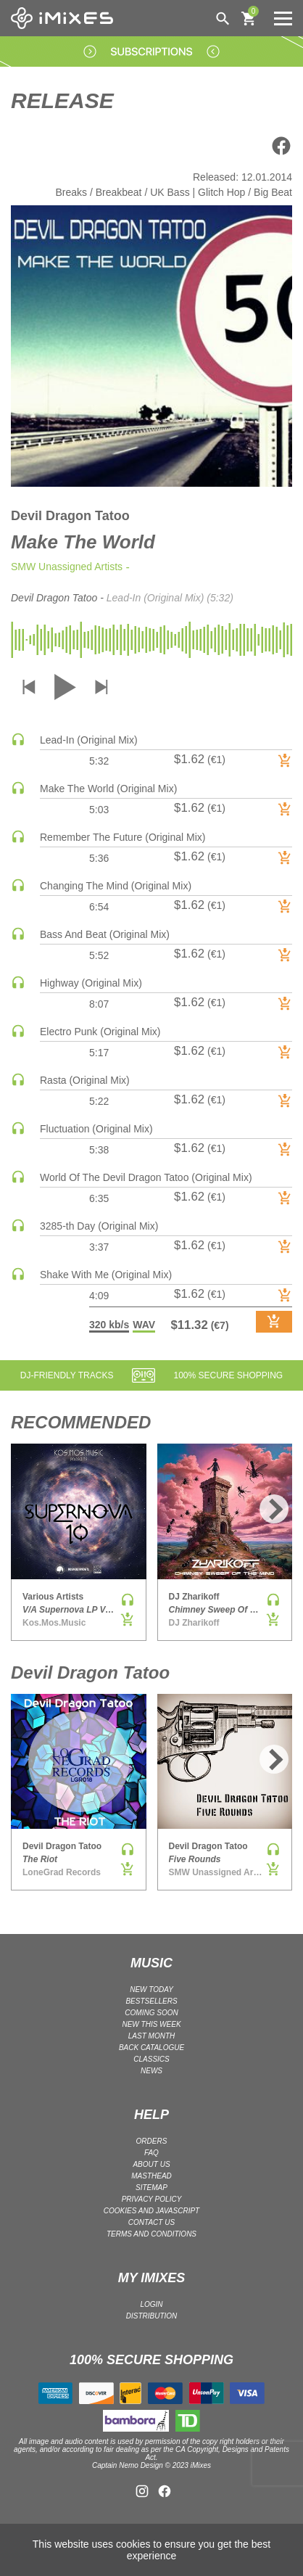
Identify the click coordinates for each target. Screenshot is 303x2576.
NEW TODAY (151, 1989)
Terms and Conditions (151, 2234)
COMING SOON (151, 2013)
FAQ (151, 2153)
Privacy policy (152, 2199)
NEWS (151, 2071)
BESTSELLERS (151, 2001)
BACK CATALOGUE (151, 2048)
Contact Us (151, 2222)
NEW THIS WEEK (151, 2024)
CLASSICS (151, 2059)
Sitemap (151, 2188)
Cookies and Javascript (151, 2211)
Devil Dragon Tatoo (70, 516)
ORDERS (151, 2141)
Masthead (151, 2176)
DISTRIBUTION (152, 2316)
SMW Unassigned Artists (67, 566)
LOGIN (151, 2304)
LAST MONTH (151, 2036)
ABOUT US (151, 2164)
